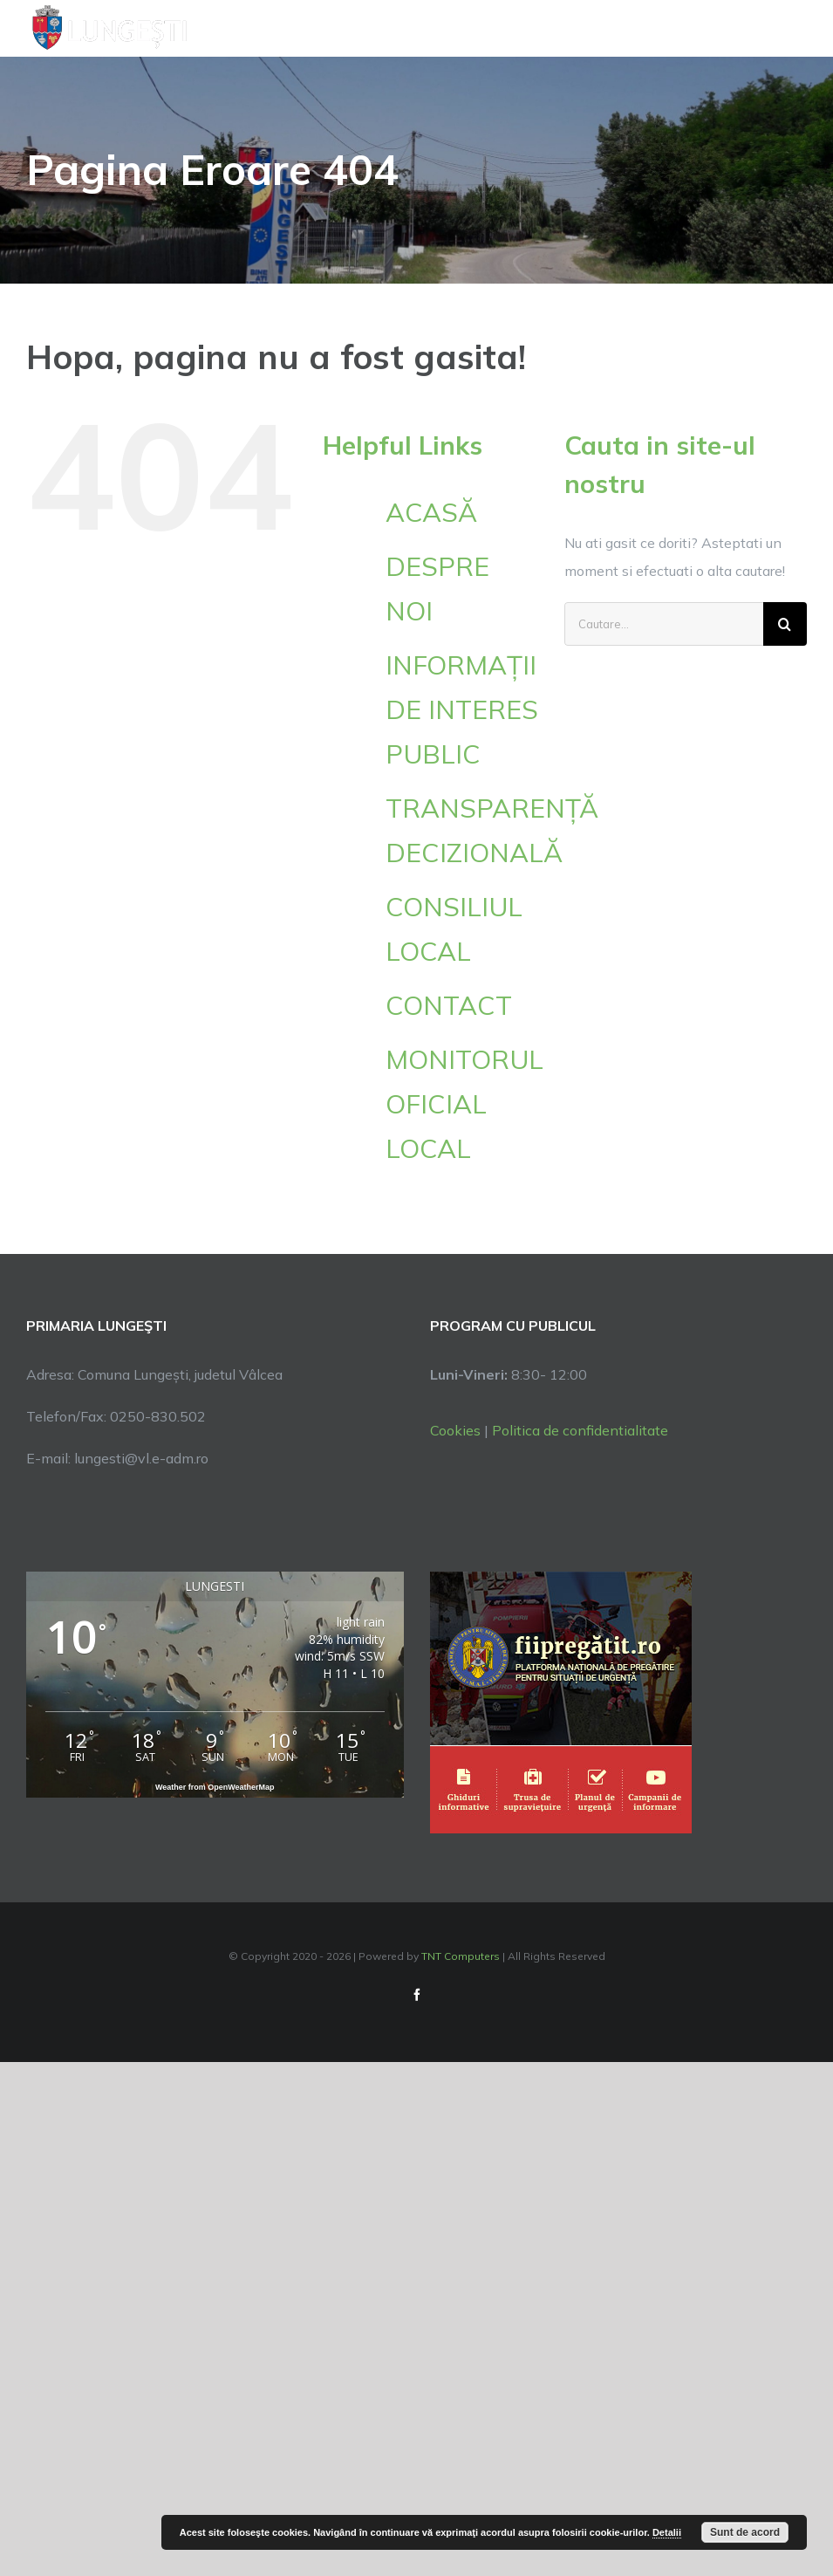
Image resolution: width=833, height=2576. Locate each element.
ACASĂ (431, 512)
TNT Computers (460, 1956)
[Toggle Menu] (797, 28)
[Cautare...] (663, 624)
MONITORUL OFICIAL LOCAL (464, 1104)
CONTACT (449, 1005)
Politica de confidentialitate (580, 1430)
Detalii (666, 2532)
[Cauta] (785, 624)
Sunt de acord (745, 2532)
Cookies (455, 1430)
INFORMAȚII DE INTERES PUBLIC (462, 709)
